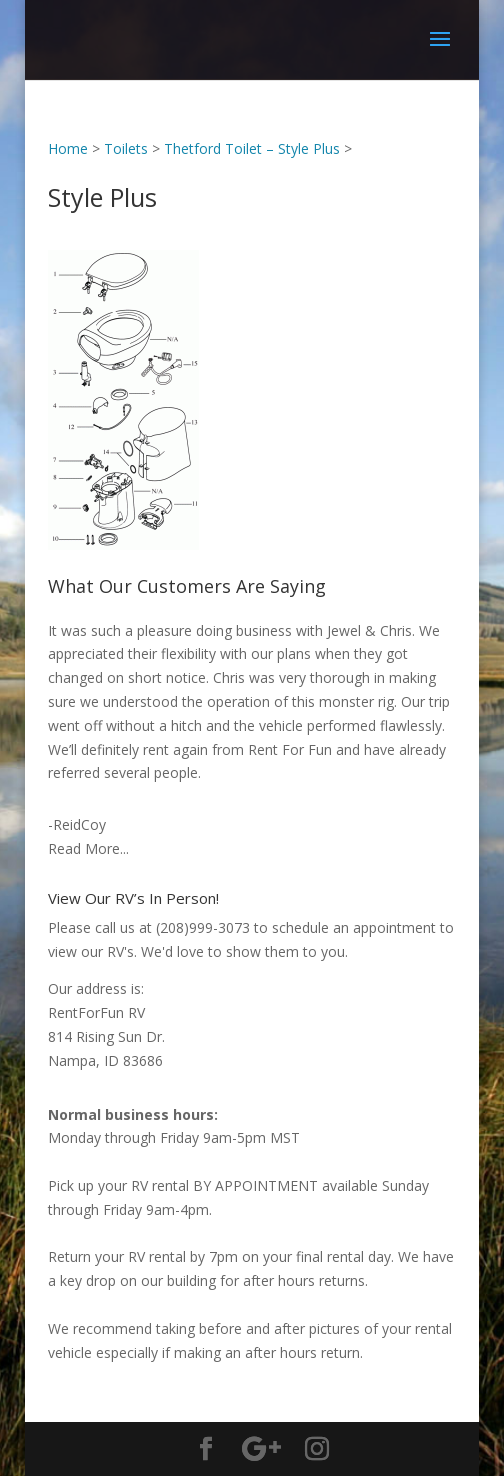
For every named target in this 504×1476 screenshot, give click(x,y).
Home (68, 148)
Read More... (88, 848)
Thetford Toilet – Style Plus (252, 148)
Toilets (126, 148)
